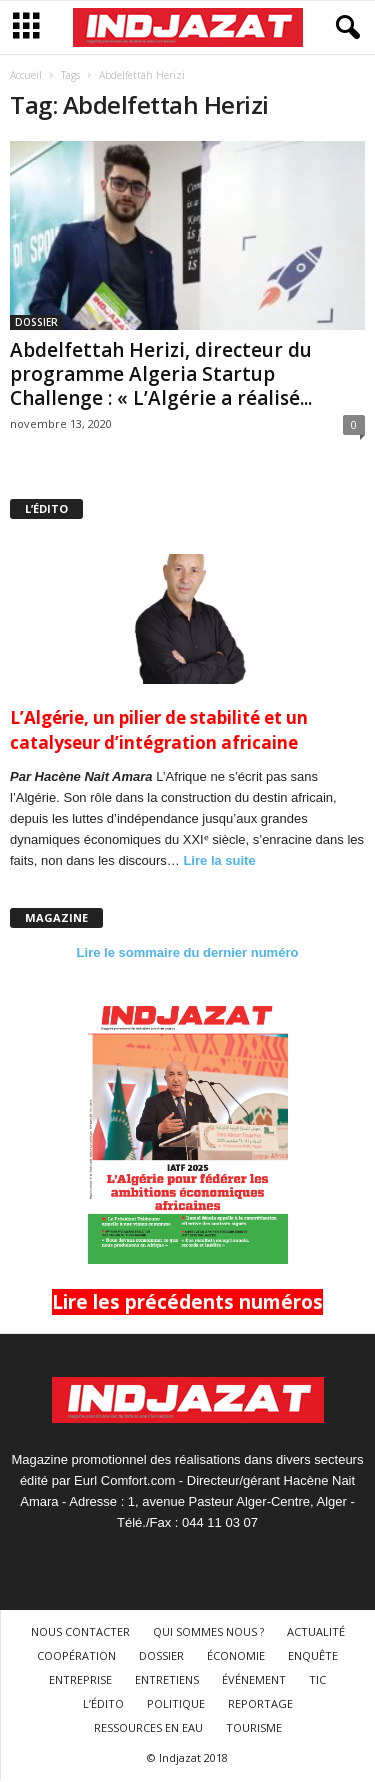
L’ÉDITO (103, 1703)
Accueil (26, 75)
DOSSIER (36, 322)
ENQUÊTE (313, 1655)
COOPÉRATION (76, 1655)
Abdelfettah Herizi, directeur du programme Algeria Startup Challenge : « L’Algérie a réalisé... (161, 374)
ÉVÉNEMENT (254, 1679)
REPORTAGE (260, 1703)
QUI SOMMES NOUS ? (208, 1631)
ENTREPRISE (80, 1679)
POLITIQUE (176, 1703)
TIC (317, 1679)
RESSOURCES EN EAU (148, 1727)
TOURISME (254, 1727)
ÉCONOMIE (236, 1655)
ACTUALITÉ (316, 1631)
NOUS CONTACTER (80, 1631)
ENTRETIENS (167, 1679)
